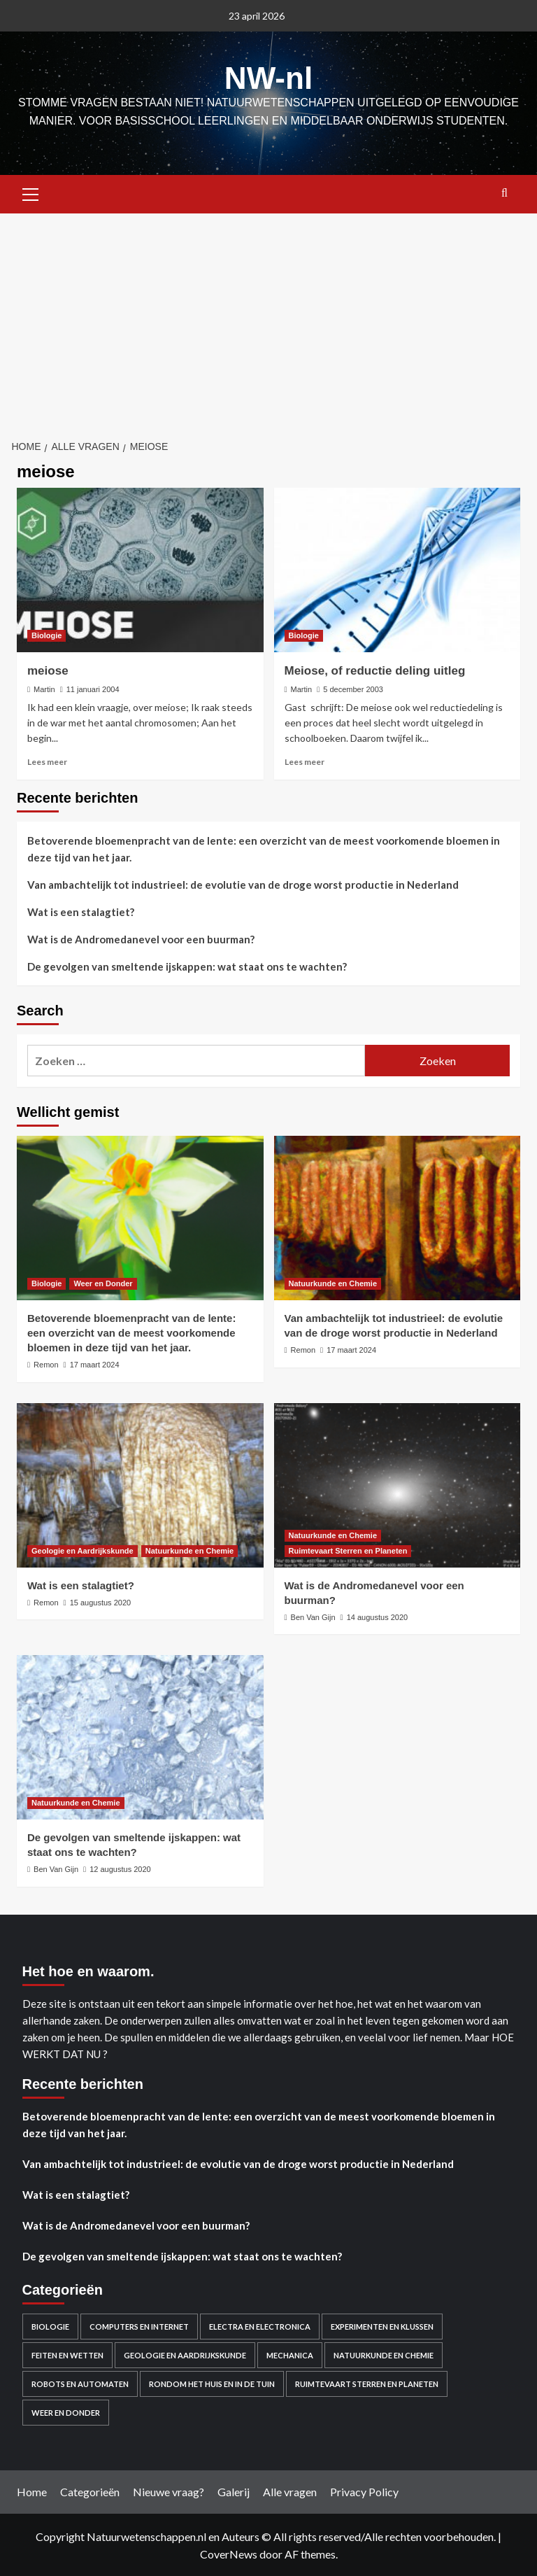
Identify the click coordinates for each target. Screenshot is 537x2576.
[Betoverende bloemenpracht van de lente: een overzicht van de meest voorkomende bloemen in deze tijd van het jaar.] (140, 1216)
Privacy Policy (364, 2490)
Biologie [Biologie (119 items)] (50, 2325)
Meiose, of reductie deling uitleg (375, 669)
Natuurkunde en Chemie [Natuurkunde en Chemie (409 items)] (384, 2353)
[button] (31, 191)
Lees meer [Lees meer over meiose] (47, 760)
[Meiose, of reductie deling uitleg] (397, 568)
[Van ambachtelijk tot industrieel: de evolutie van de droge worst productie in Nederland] (397, 1216)
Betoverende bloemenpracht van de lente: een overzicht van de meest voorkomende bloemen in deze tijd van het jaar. (263, 847)
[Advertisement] (268, 317)
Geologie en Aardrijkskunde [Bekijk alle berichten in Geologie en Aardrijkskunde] (82, 1549)
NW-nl (268, 77)
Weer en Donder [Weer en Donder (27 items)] (65, 2411)
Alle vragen (290, 2490)
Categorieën (90, 2490)
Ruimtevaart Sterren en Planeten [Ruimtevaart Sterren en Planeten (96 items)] (366, 2382)
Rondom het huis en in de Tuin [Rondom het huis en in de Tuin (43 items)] (212, 2382)
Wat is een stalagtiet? (80, 910)
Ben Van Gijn (313, 1616)
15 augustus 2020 (100, 1601)
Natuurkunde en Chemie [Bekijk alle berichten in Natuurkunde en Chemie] (333, 1282)
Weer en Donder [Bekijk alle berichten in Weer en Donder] (102, 1282)
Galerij (233, 2490)
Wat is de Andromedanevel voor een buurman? (141, 937)
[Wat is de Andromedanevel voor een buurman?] (397, 1484)
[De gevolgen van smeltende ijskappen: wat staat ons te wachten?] (140, 1736)
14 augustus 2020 (377, 1616)
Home (32, 2490)
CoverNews (228, 2552)
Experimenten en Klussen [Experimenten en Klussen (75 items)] (382, 2325)
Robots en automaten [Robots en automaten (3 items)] (80, 2382)
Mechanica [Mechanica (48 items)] (289, 2353)
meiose (48, 669)
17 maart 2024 (95, 1363)
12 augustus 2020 (120, 1868)
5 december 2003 (353, 688)
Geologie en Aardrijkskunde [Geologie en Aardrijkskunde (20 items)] (185, 2353)
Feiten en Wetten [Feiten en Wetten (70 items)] (67, 2353)
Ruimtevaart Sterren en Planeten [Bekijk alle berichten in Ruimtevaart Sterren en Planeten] (348, 1549)
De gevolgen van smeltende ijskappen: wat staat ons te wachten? (187, 965)
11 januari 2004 (93, 688)
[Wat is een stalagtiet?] (140, 1484)
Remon (46, 1363)
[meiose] (140, 568)
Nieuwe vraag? (168, 2490)
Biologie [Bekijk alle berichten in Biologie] (46, 634)
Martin (44, 688)
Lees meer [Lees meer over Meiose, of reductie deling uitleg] (304, 760)
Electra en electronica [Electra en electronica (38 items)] (259, 2325)
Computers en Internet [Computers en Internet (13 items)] (139, 2325)
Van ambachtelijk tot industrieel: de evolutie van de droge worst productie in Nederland (243, 883)
